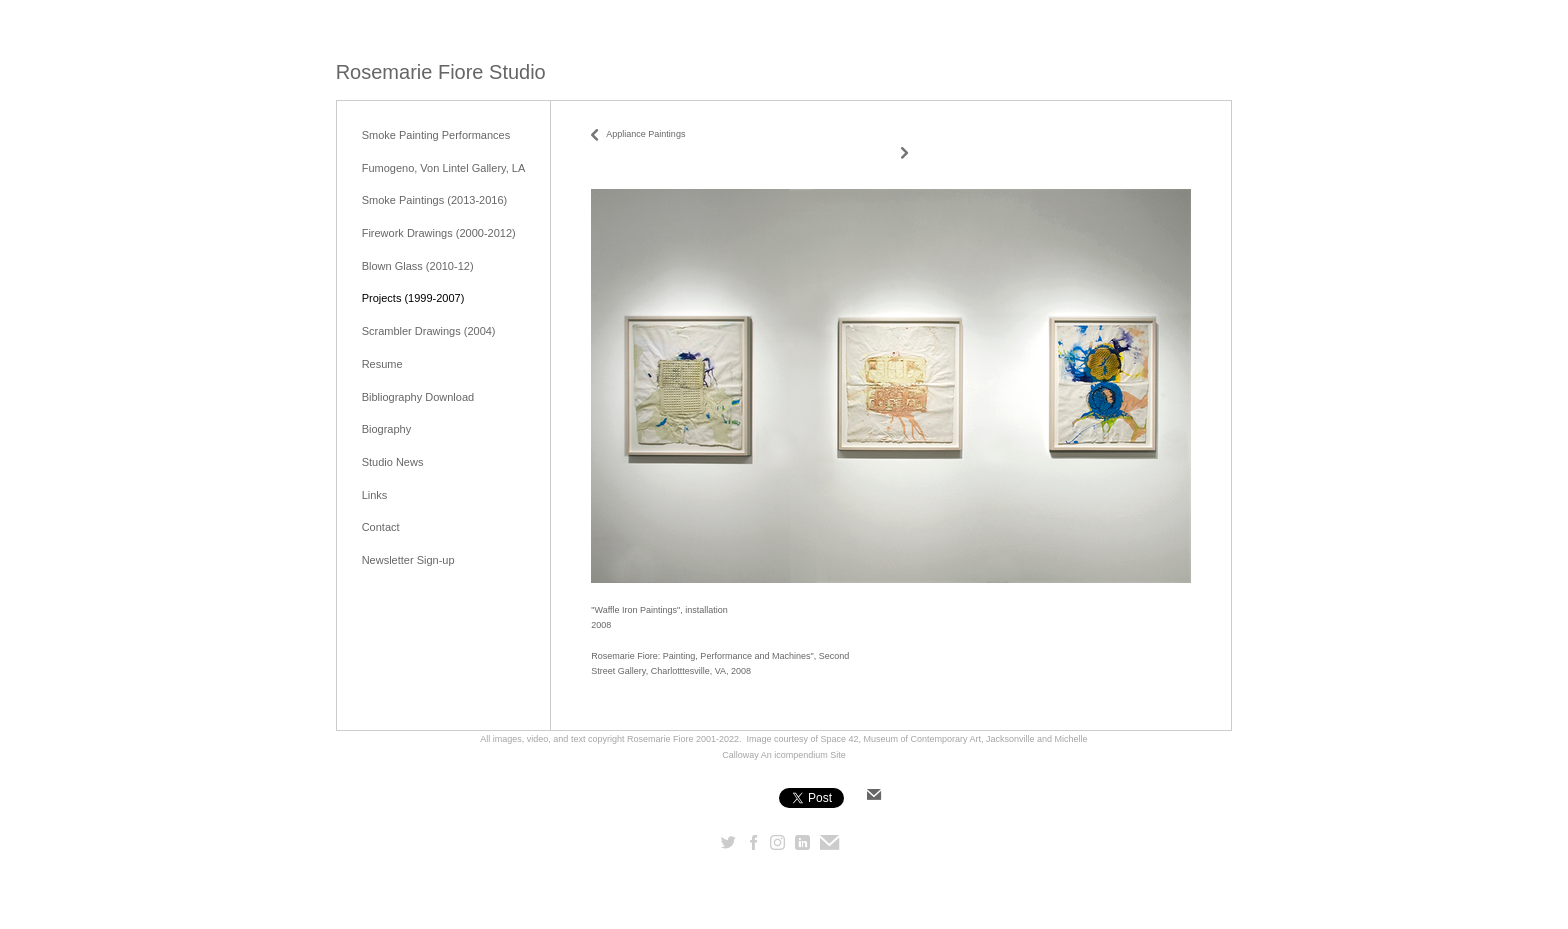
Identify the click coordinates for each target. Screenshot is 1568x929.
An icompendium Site (803, 755)
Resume (382, 364)
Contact (381, 527)
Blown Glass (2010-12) (418, 266)
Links (375, 495)
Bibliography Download (418, 397)
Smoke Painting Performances (436, 135)
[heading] (441, 72)
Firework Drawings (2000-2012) (439, 233)
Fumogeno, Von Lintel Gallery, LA (444, 168)
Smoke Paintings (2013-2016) (435, 200)
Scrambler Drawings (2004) (429, 331)
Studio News (393, 462)
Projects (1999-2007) (413, 298)
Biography (387, 429)
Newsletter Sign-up (408, 560)
